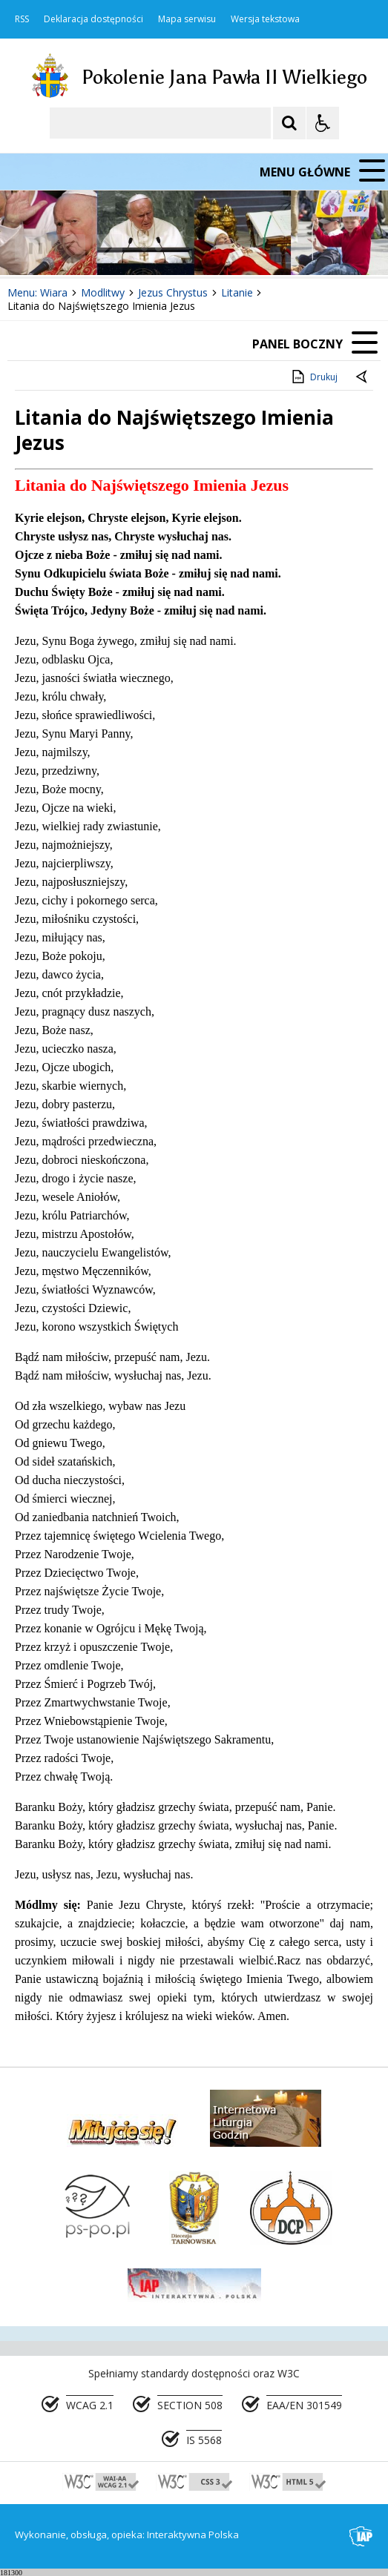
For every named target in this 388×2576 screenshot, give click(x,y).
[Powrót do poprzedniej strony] (362, 377)
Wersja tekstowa (265, 19)
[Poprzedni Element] (70, 248)
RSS (22, 19)
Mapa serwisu (187, 19)
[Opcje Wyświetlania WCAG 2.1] (322, 123)
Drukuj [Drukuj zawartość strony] (313, 376)
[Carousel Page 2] (158, 248)
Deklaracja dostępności (93, 19)
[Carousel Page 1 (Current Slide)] (144, 248)
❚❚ (30, 247)
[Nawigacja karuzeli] (89, 248)
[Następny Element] (107, 248)
